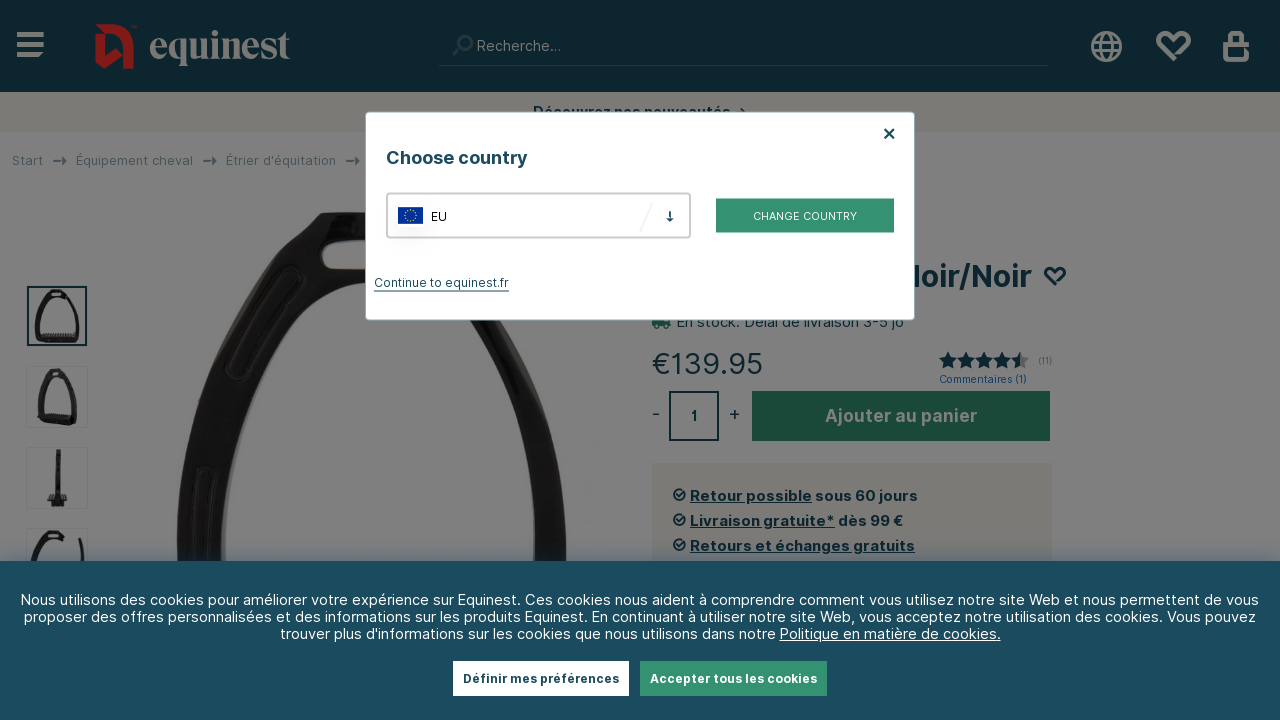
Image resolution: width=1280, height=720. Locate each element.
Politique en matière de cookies (888, 633)
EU (439, 215)
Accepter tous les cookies (733, 678)
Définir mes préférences (541, 678)
